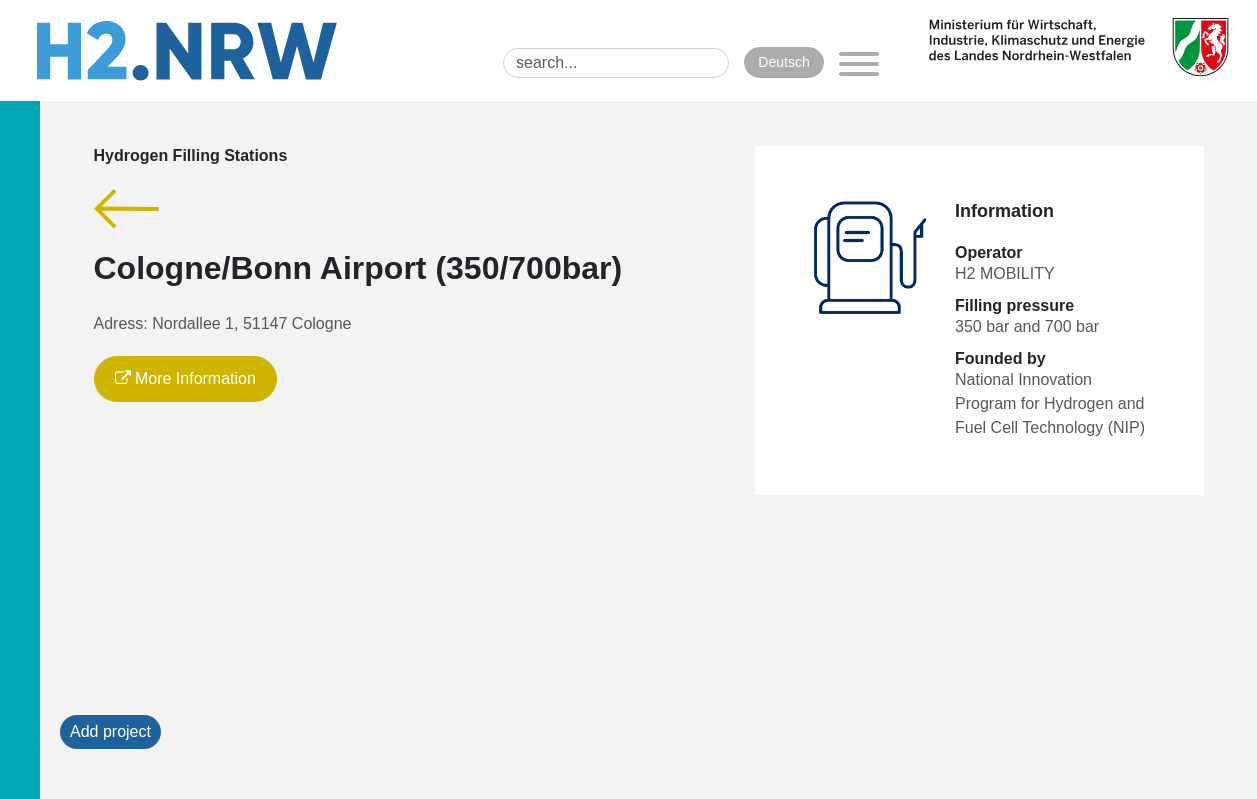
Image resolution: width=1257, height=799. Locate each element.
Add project (110, 731)
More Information (185, 378)
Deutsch (783, 62)
